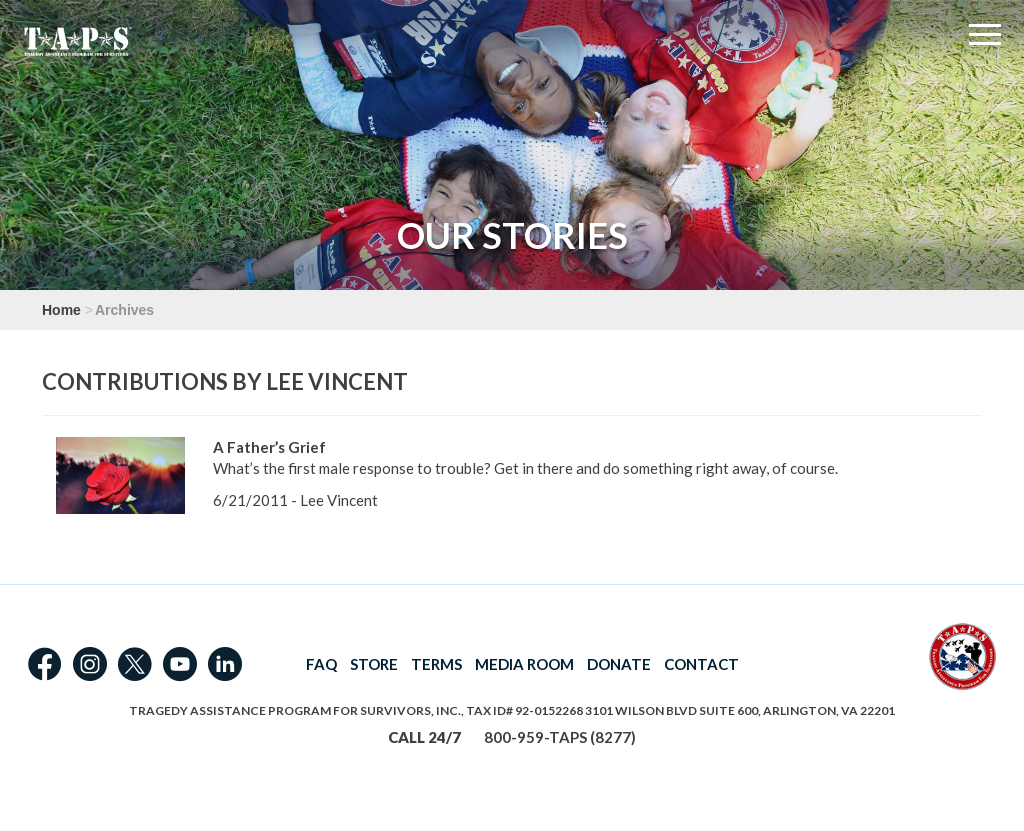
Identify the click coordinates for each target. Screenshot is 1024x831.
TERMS (436, 664)
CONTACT (701, 664)
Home (61, 310)
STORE (374, 664)
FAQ (321, 664)
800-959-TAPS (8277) (560, 737)
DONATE (619, 664)
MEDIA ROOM (524, 664)
